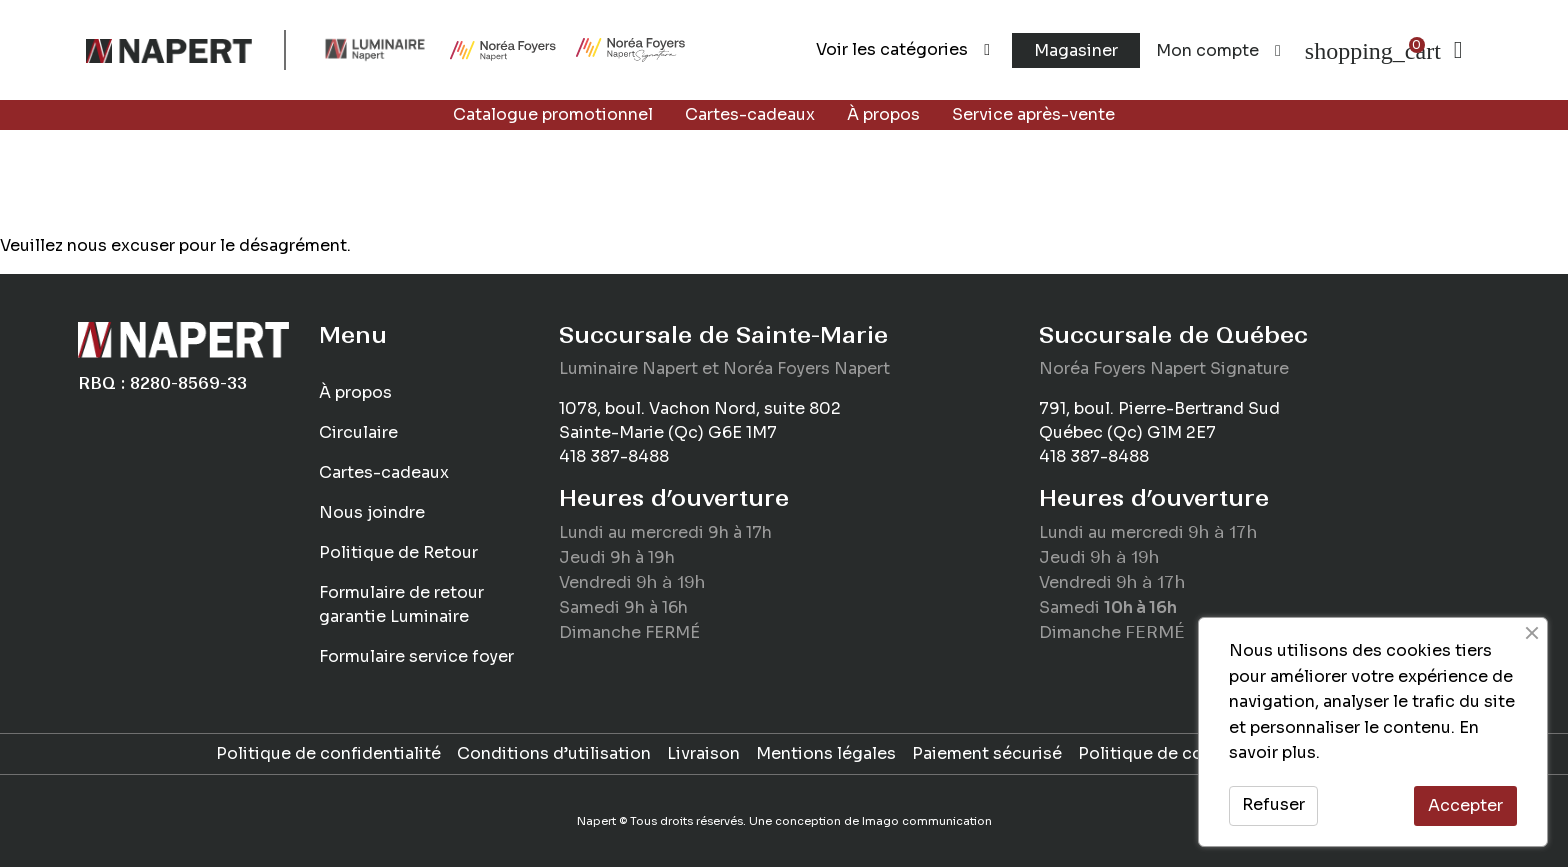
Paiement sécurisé (987, 753)
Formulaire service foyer (416, 656)
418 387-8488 (614, 456)
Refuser (1273, 804)
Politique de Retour (398, 552)
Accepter (1465, 805)
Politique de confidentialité (328, 753)
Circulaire (358, 432)
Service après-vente (1033, 114)
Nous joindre (372, 512)
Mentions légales (826, 753)
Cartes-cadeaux (750, 114)
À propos (883, 114)
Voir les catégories (903, 49)
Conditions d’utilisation (554, 753)
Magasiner (1076, 50)
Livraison (703, 753)
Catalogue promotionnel (553, 114)
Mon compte (1218, 50)
